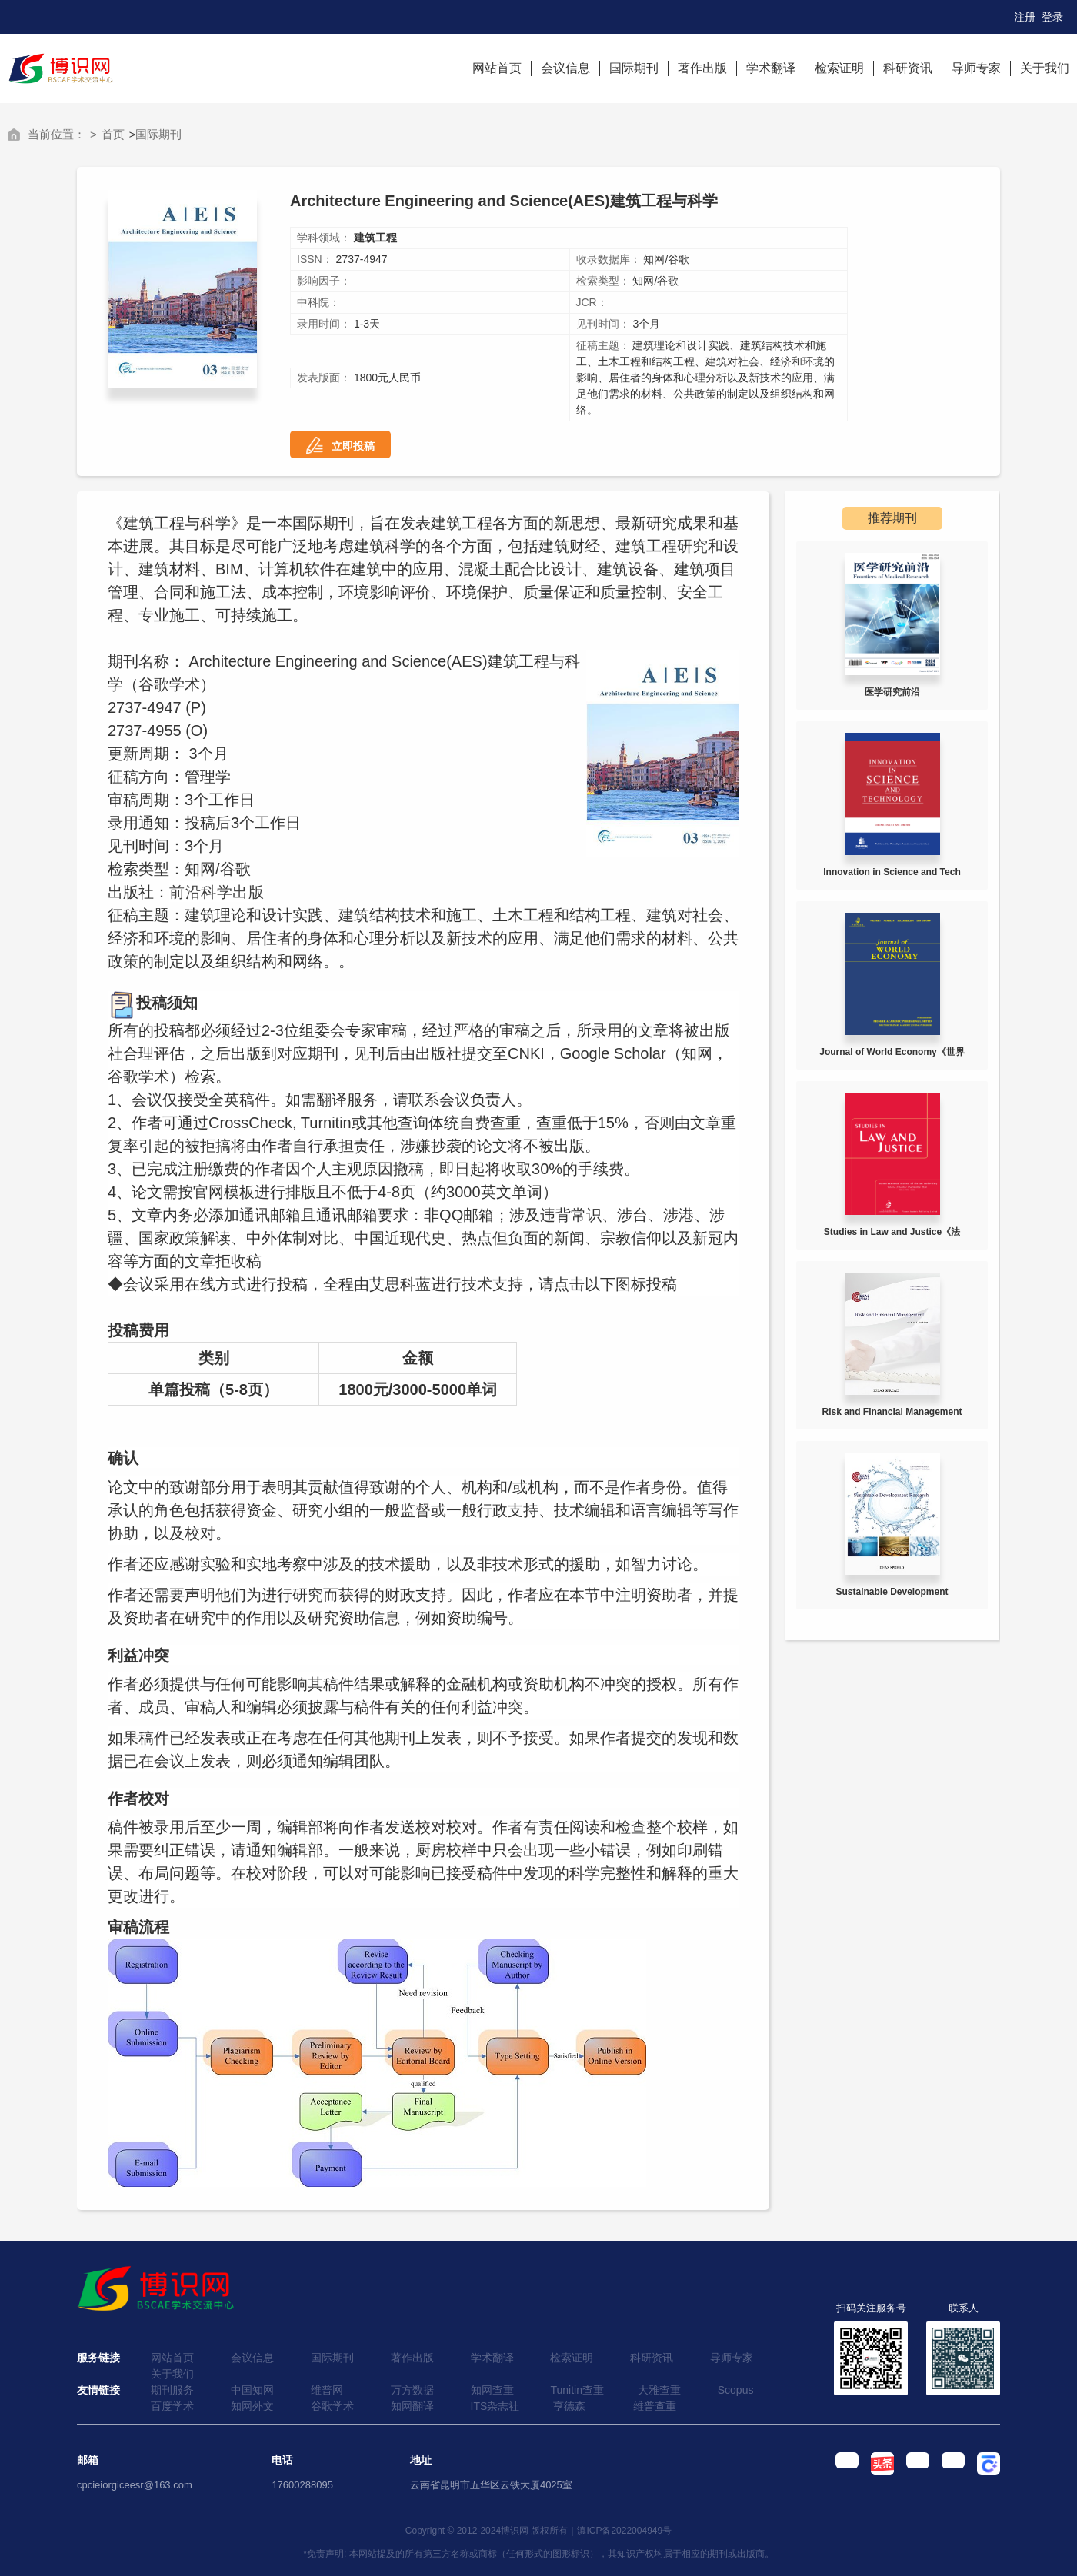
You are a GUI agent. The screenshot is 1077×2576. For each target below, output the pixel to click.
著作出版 (702, 68)
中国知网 (252, 2390)
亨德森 (569, 2406)
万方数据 (412, 2390)
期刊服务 (172, 2390)
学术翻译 (770, 68)
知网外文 (252, 2406)
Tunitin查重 (577, 2390)
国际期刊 (634, 68)
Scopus (736, 2390)
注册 (1024, 17)
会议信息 (565, 68)
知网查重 (492, 2390)
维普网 (327, 2390)
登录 (1052, 17)
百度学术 (172, 2406)
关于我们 (1044, 68)
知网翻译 (412, 2406)
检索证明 (839, 68)
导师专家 (976, 68)
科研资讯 (907, 68)
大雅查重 (659, 2390)
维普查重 (654, 2406)
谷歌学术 (332, 2406)
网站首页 (497, 68)
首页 (113, 134)
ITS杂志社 (495, 2406)
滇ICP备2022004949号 (624, 2530)
